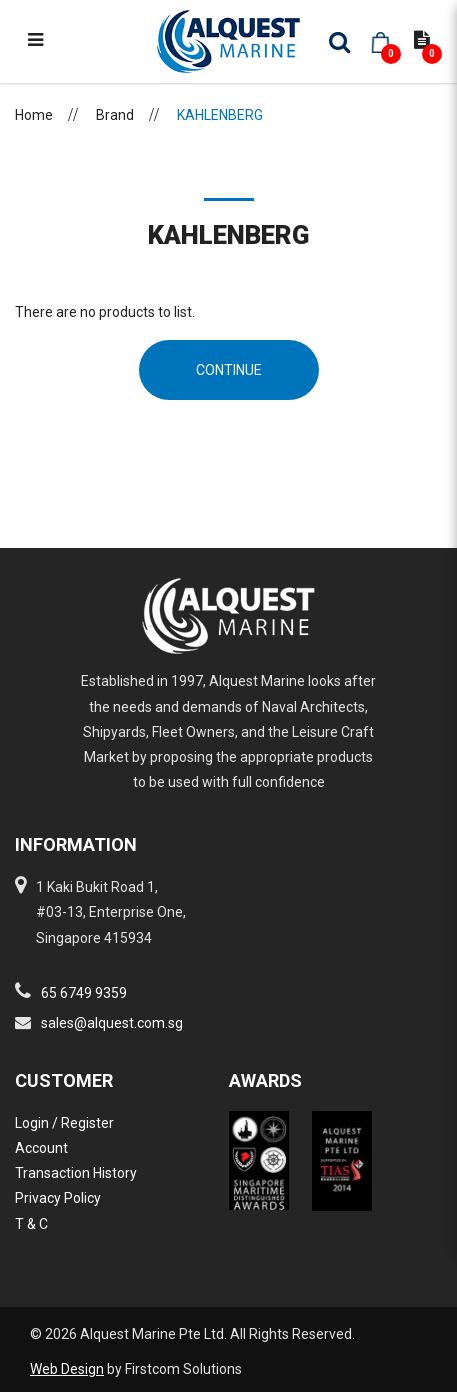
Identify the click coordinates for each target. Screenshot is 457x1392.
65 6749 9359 (84, 993)
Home (34, 115)
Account (41, 1148)
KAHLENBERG (220, 115)
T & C (31, 1224)
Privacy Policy (58, 1198)
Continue (229, 370)
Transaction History (76, 1173)
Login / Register (64, 1123)
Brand (115, 115)
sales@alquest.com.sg (112, 1023)
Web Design (67, 1369)
